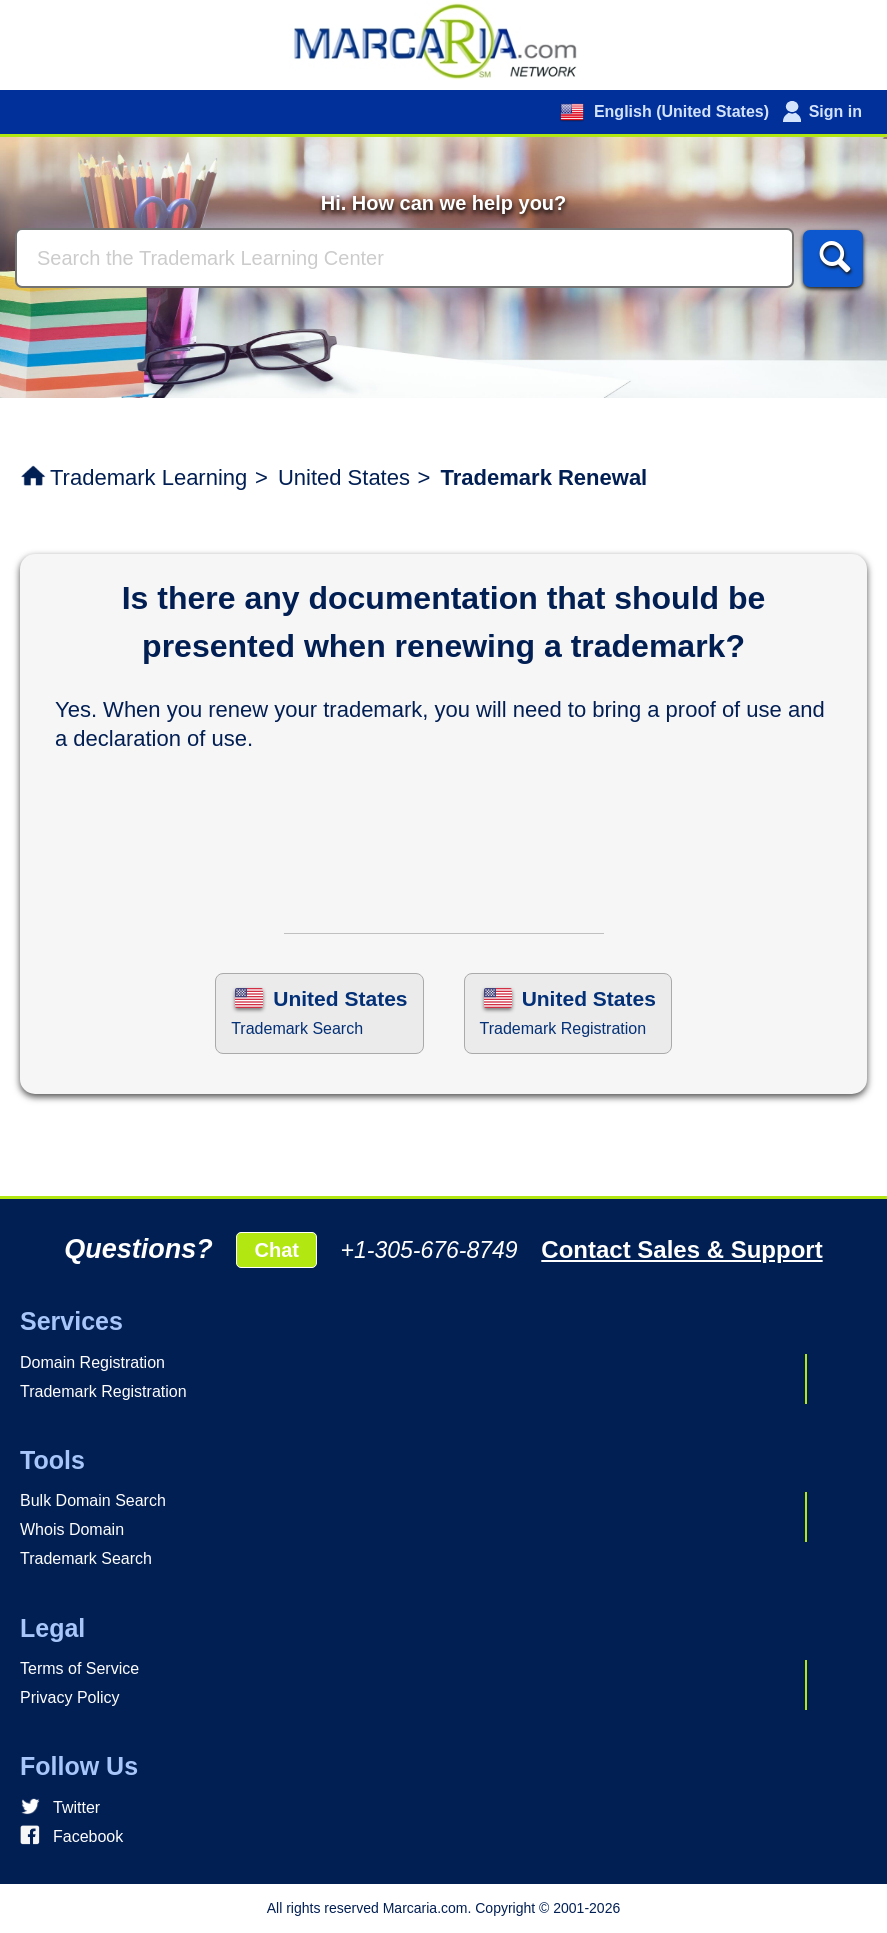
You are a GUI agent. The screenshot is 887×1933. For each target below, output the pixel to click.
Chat (276, 1250)
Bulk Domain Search (93, 1500)
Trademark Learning (148, 477)
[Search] (404, 258)
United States (344, 477)
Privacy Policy (70, 1697)
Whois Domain (72, 1529)
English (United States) (679, 111)
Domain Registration (92, 1362)
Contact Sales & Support (681, 1249)
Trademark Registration (103, 1391)
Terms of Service (79, 1668)
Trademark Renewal (544, 477)
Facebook (88, 1836)
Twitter (76, 1807)
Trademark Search (86, 1558)
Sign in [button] (835, 111)
